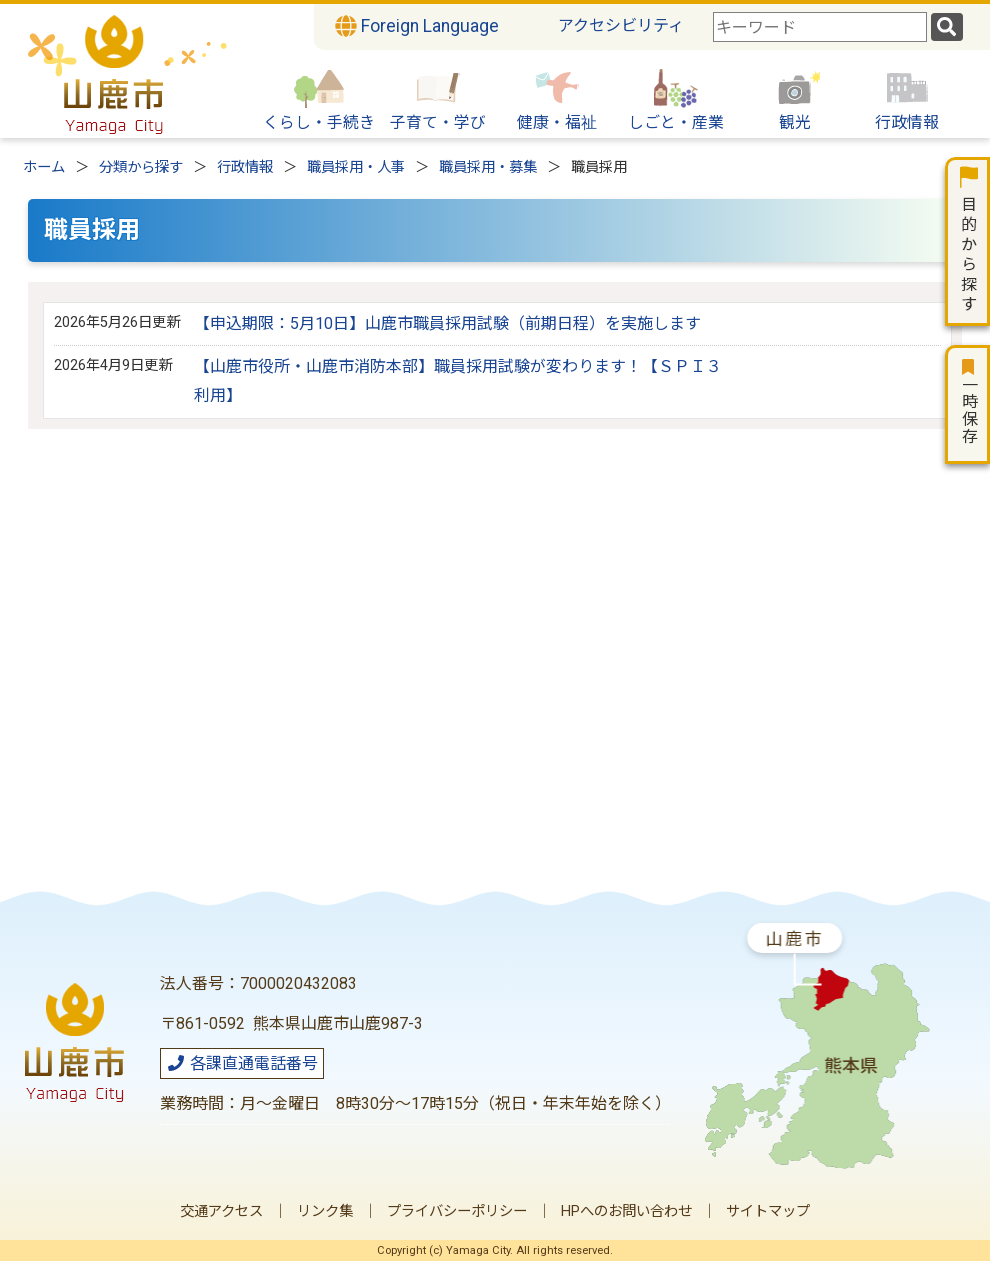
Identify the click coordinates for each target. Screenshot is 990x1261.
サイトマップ (768, 1211)
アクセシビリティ (621, 25)
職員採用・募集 (488, 167)
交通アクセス (221, 1211)
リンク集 (325, 1211)
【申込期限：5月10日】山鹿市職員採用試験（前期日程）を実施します (447, 323)
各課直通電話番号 (242, 1063)
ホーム (44, 167)
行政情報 (245, 167)
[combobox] (820, 27)
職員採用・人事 (356, 167)
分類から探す (141, 167)
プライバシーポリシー (457, 1211)
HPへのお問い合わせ (626, 1211)
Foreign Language (417, 26)
